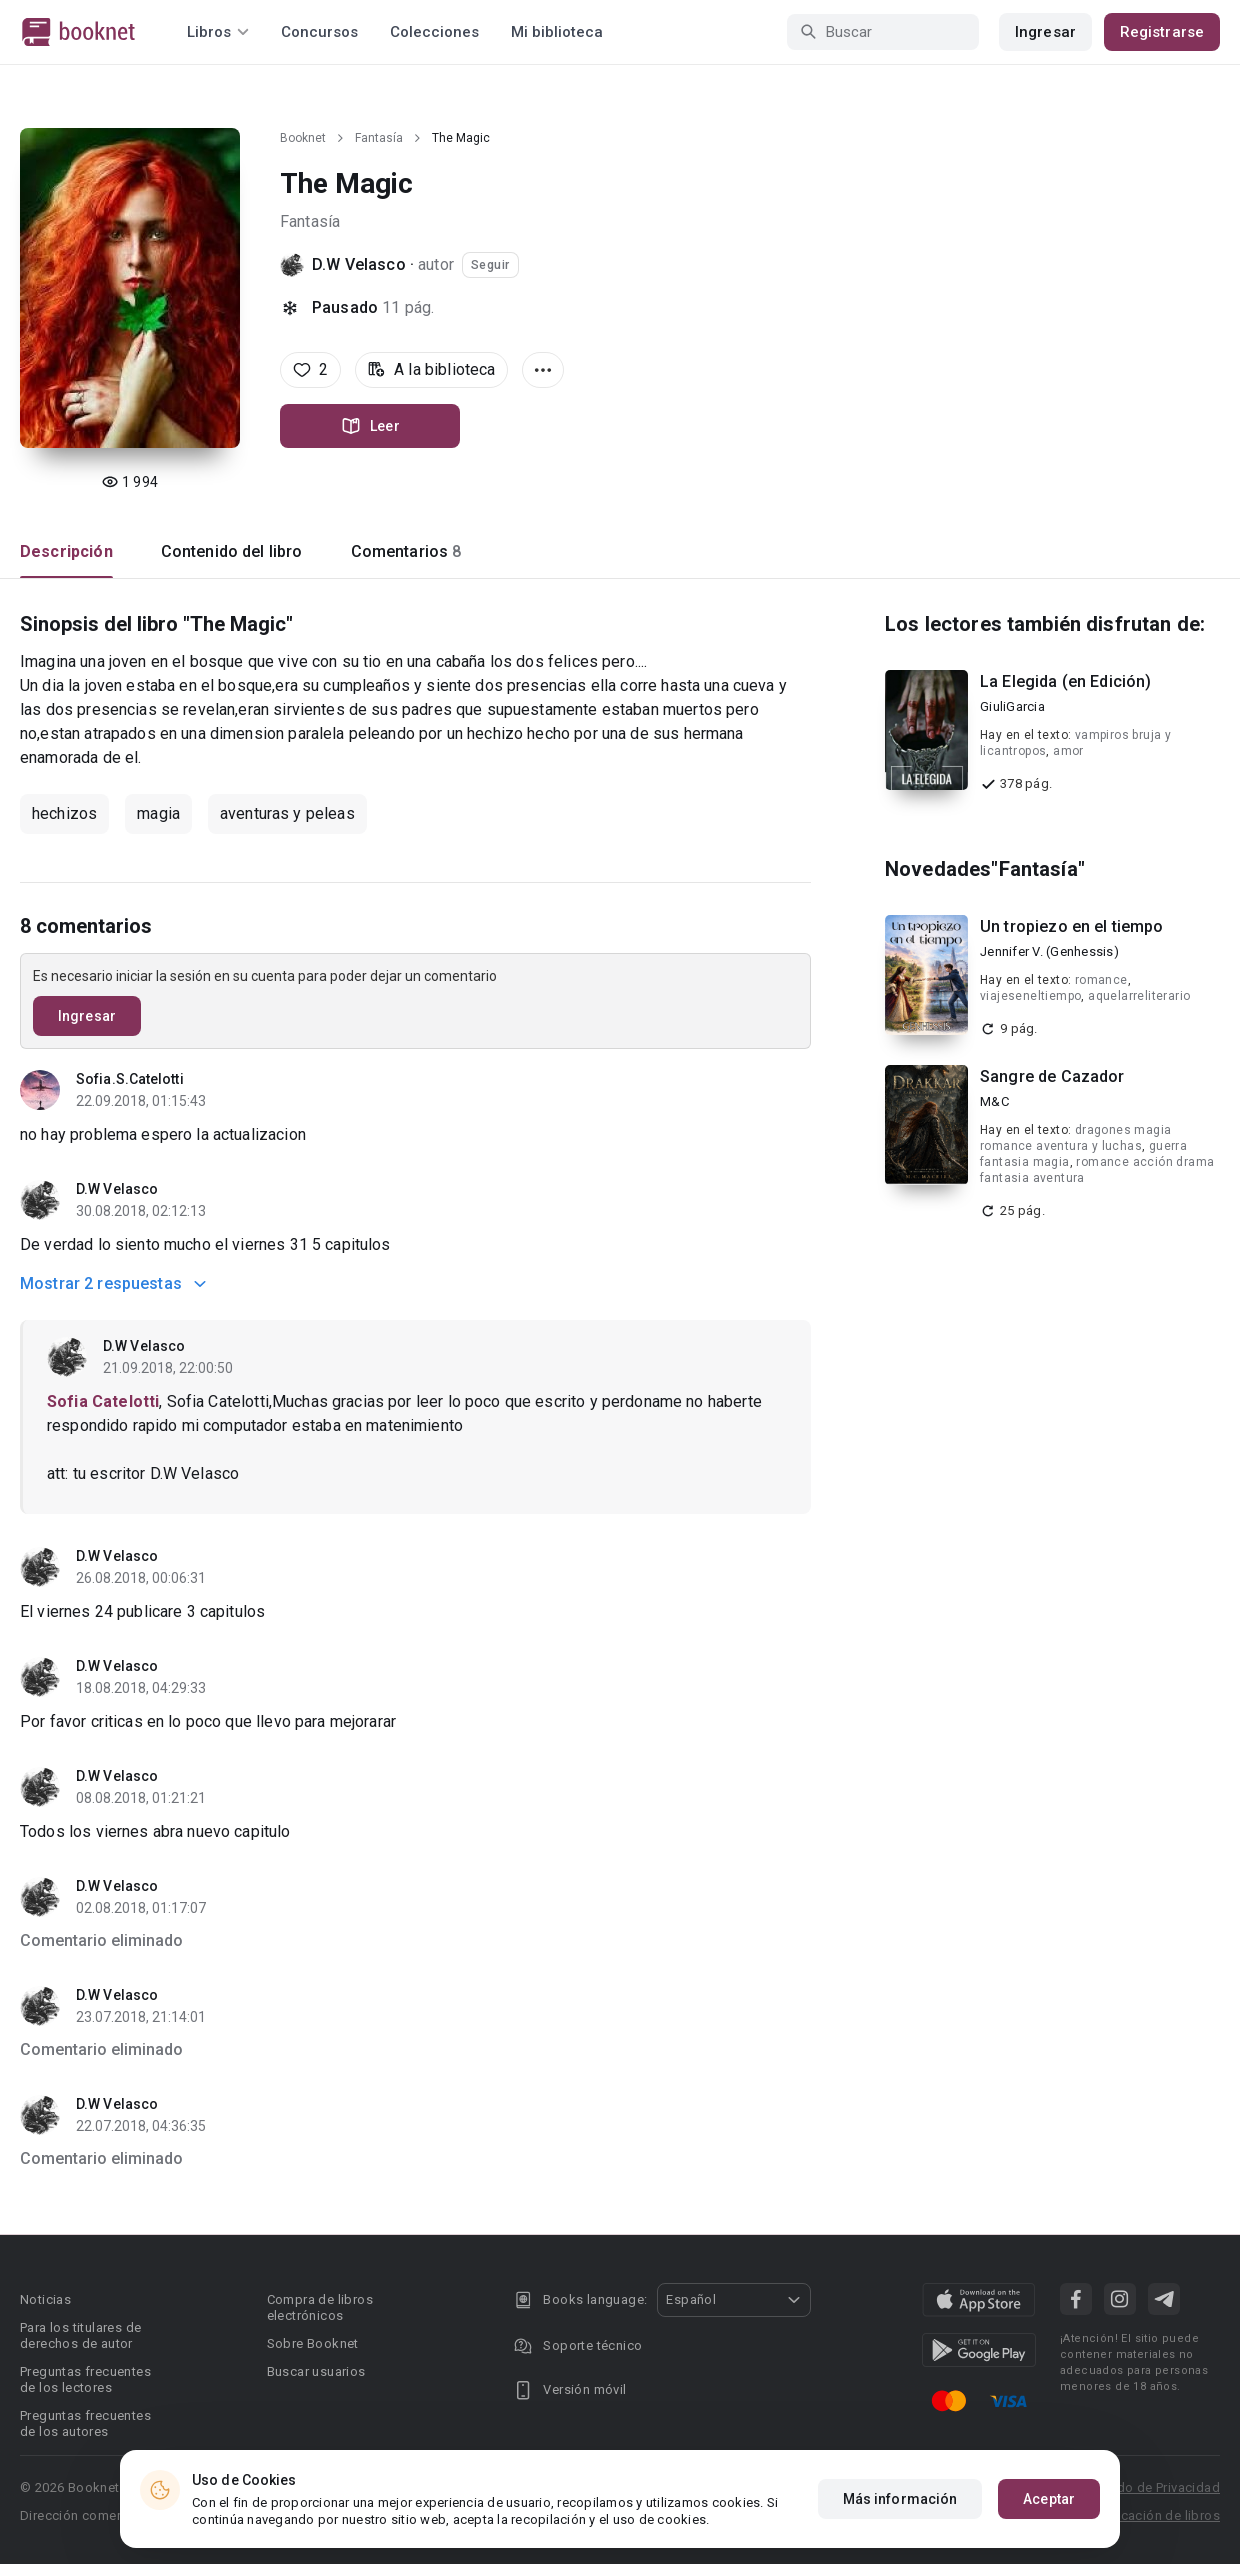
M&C (994, 1101)
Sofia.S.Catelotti (130, 1079)
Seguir (490, 265)
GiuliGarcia (1012, 706)
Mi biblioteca (557, 32)
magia (158, 813)
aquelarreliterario (1139, 996)
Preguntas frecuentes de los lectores (85, 2379)
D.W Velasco (359, 264)
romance (1101, 980)
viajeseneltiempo (1030, 996)
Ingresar (1045, 32)
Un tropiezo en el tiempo (1072, 926)
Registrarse (1162, 32)
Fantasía (379, 138)
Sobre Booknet (313, 2343)
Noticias (45, 2299)
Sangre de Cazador (1052, 1076)
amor (1068, 751)
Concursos (319, 32)
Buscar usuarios (316, 2371)
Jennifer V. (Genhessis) (1049, 951)
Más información (900, 2499)
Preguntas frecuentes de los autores (85, 2423)
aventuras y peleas (287, 813)
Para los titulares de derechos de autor (80, 2335)
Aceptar (1049, 2499)
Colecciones (434, 32)
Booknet (303, 138)
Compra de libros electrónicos (320, 2307)
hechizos (64, 813)
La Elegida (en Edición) (1065, 681)
